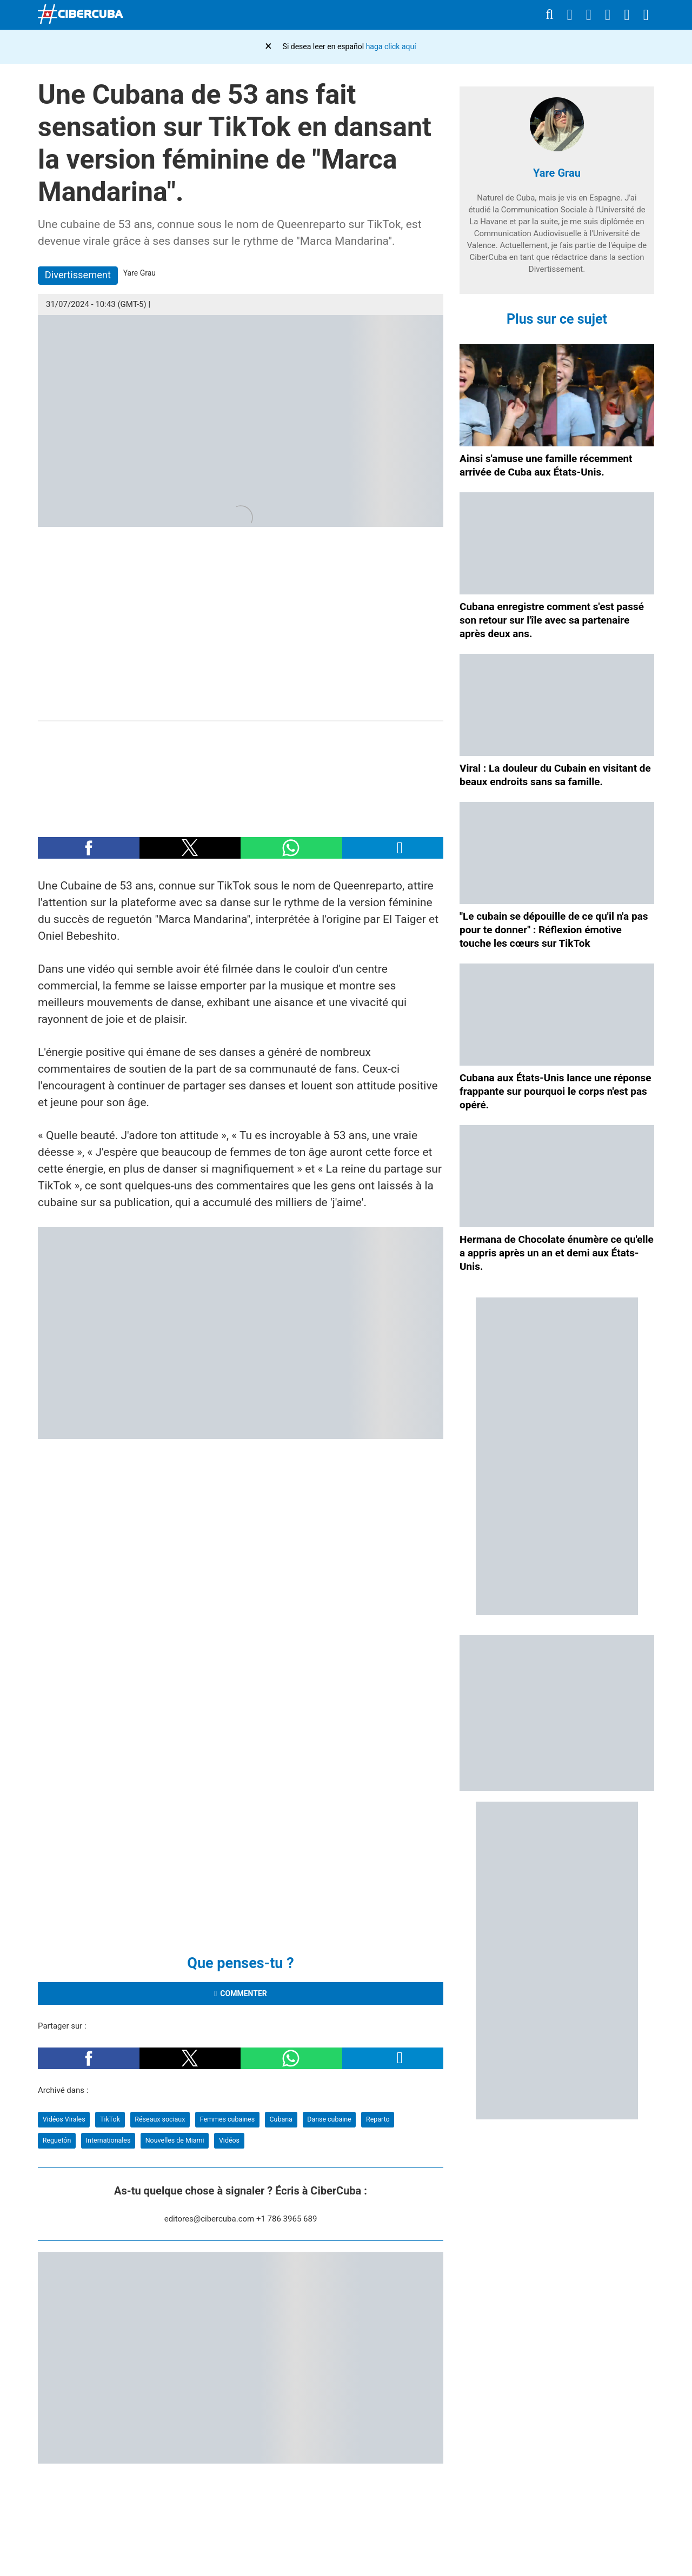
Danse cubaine (329, 2119)
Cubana (280, 2119)
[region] (240, 773)
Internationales (108, 2140)
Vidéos (229, 2140)
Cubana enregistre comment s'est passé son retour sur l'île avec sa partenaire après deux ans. (552, 620)
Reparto (378, 2119)
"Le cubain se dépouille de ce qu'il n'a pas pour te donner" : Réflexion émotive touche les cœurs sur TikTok (554, 929)
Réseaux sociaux (160, 2119)
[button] (88, 848)
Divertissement (78, 274)
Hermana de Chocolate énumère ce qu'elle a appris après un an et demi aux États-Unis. (557, 1253)
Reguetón (57, 2140)
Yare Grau (557, 172)
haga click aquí (391, 46)
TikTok (110, 2119)
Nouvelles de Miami (174, 2140)
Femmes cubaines (227, 2119)
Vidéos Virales (64, 2119)
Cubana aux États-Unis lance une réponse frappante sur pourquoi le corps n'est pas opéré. (555, 1091)
